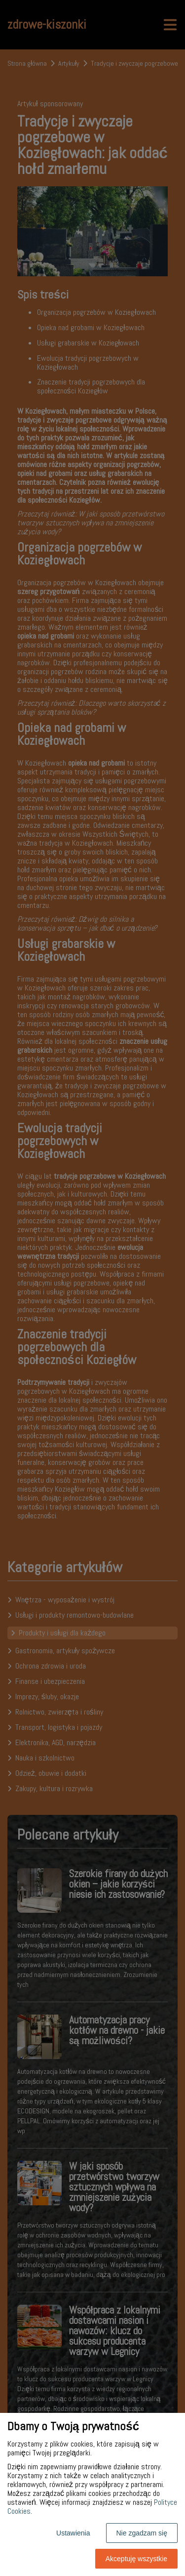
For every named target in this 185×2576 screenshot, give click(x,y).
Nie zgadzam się (142, 2533)
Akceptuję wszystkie (136, 2559)
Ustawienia (73, 2533)
